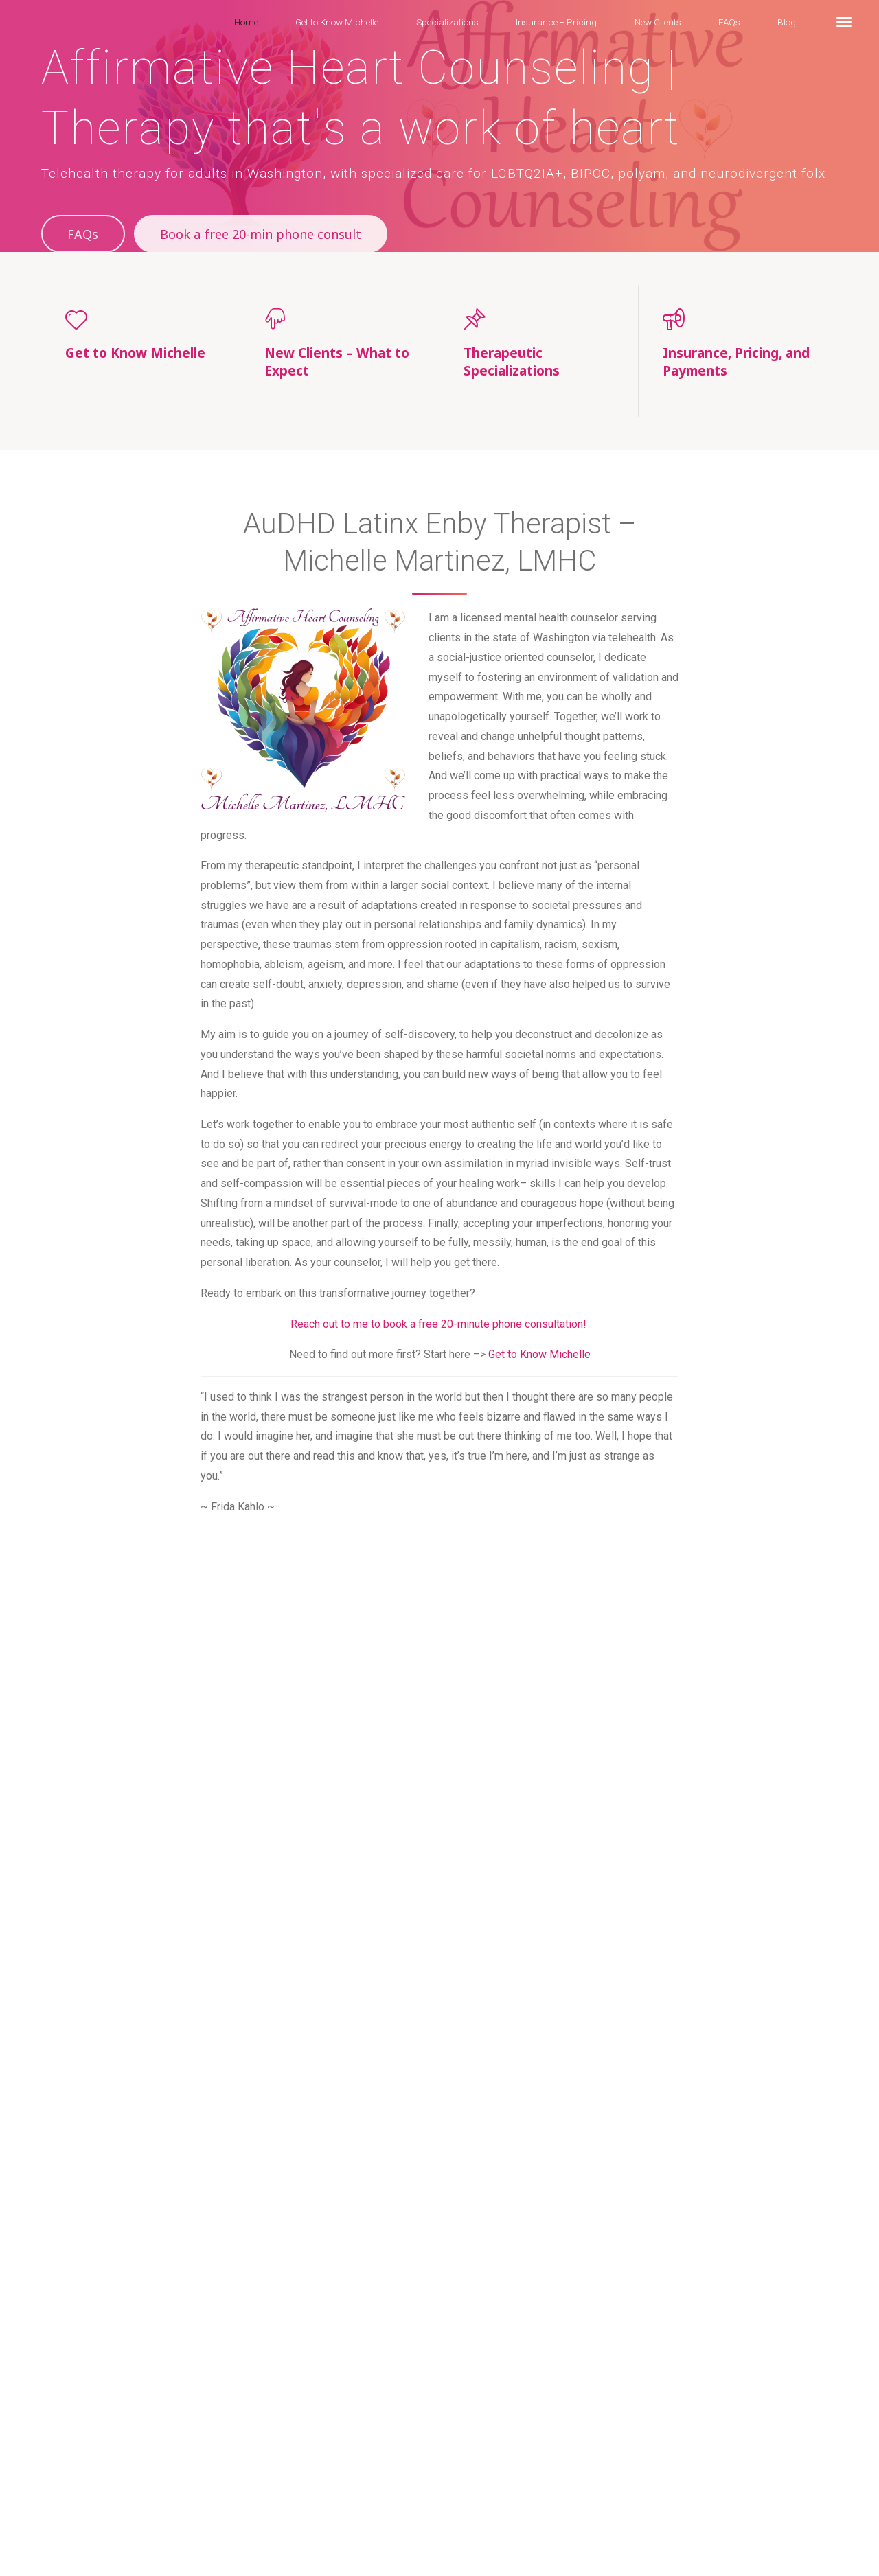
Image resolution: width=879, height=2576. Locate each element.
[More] (844, 22)
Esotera (748, 2494)
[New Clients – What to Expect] (339, 319)
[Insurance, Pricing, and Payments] (738, 319)
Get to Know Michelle (539, 1356)
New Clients (387, 2527)
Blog (477, 2527)
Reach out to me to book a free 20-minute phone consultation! (438, 1325)
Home (58, 2527)
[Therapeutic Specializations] (539, 319)
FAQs (83, 234)
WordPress (808, 2494)
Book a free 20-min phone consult (265, 234)
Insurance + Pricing (307, 2527)
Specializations (221, 2527)
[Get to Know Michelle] (140, 319)
